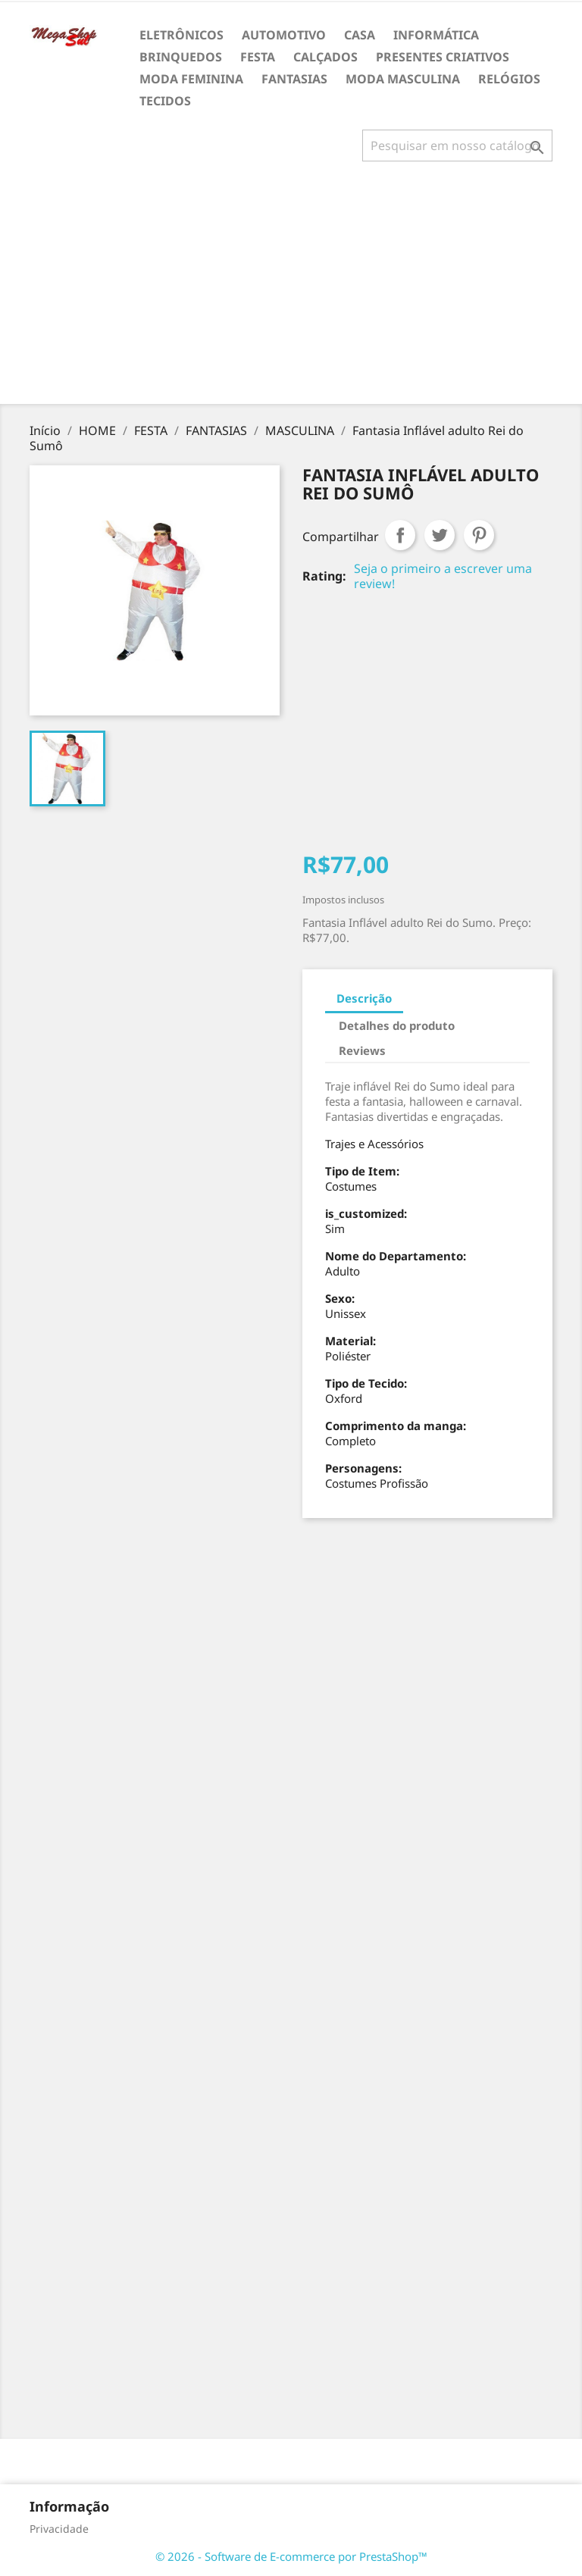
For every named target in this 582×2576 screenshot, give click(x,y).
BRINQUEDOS (180, 57)
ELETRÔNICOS (181, 35)
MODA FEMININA (191, 78)
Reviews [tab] (362, 1050)
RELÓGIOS (509, 78)
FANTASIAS (294, 78)
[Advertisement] (294, 289)
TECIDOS (165, 100)
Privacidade (59, 2528)
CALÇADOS (325, 57)
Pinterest (479, 535)
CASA (359, 35)
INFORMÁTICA (436, 35)
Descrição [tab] (364, 998)
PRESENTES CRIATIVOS (442, 57)
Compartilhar (400, 535)
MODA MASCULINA (403, 78)
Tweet (439, 535)
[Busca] (457, 145)
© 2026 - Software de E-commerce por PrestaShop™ (291, 2556)
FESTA (257, 57)
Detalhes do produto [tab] (397, 1025)
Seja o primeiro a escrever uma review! (443, 576)
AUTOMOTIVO (284, 35)
